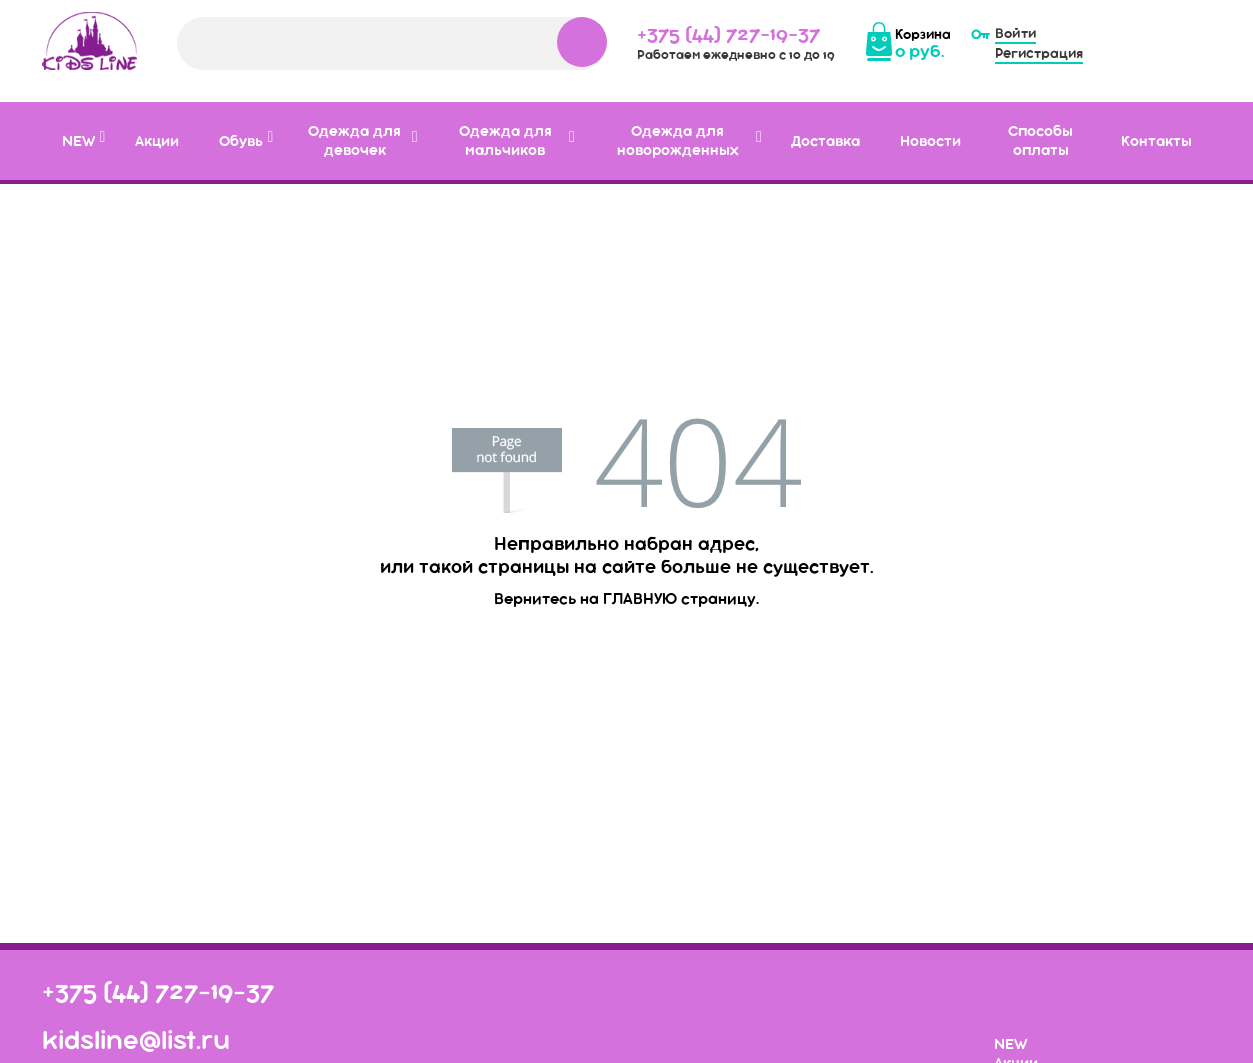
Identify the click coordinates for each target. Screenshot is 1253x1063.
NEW (78, 141)
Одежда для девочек (354, 140)
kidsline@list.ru (136, 1040)
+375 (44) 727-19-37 (728, 33)
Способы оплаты (1040, 140)
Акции (157, 141)
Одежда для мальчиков (505, 140)
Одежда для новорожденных (677, 140)
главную (640, 598)
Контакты (1156, 141)
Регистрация (1039, 53)
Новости (930, 141)
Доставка (825, 141)
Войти (1015, 33)
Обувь (241, 141)
